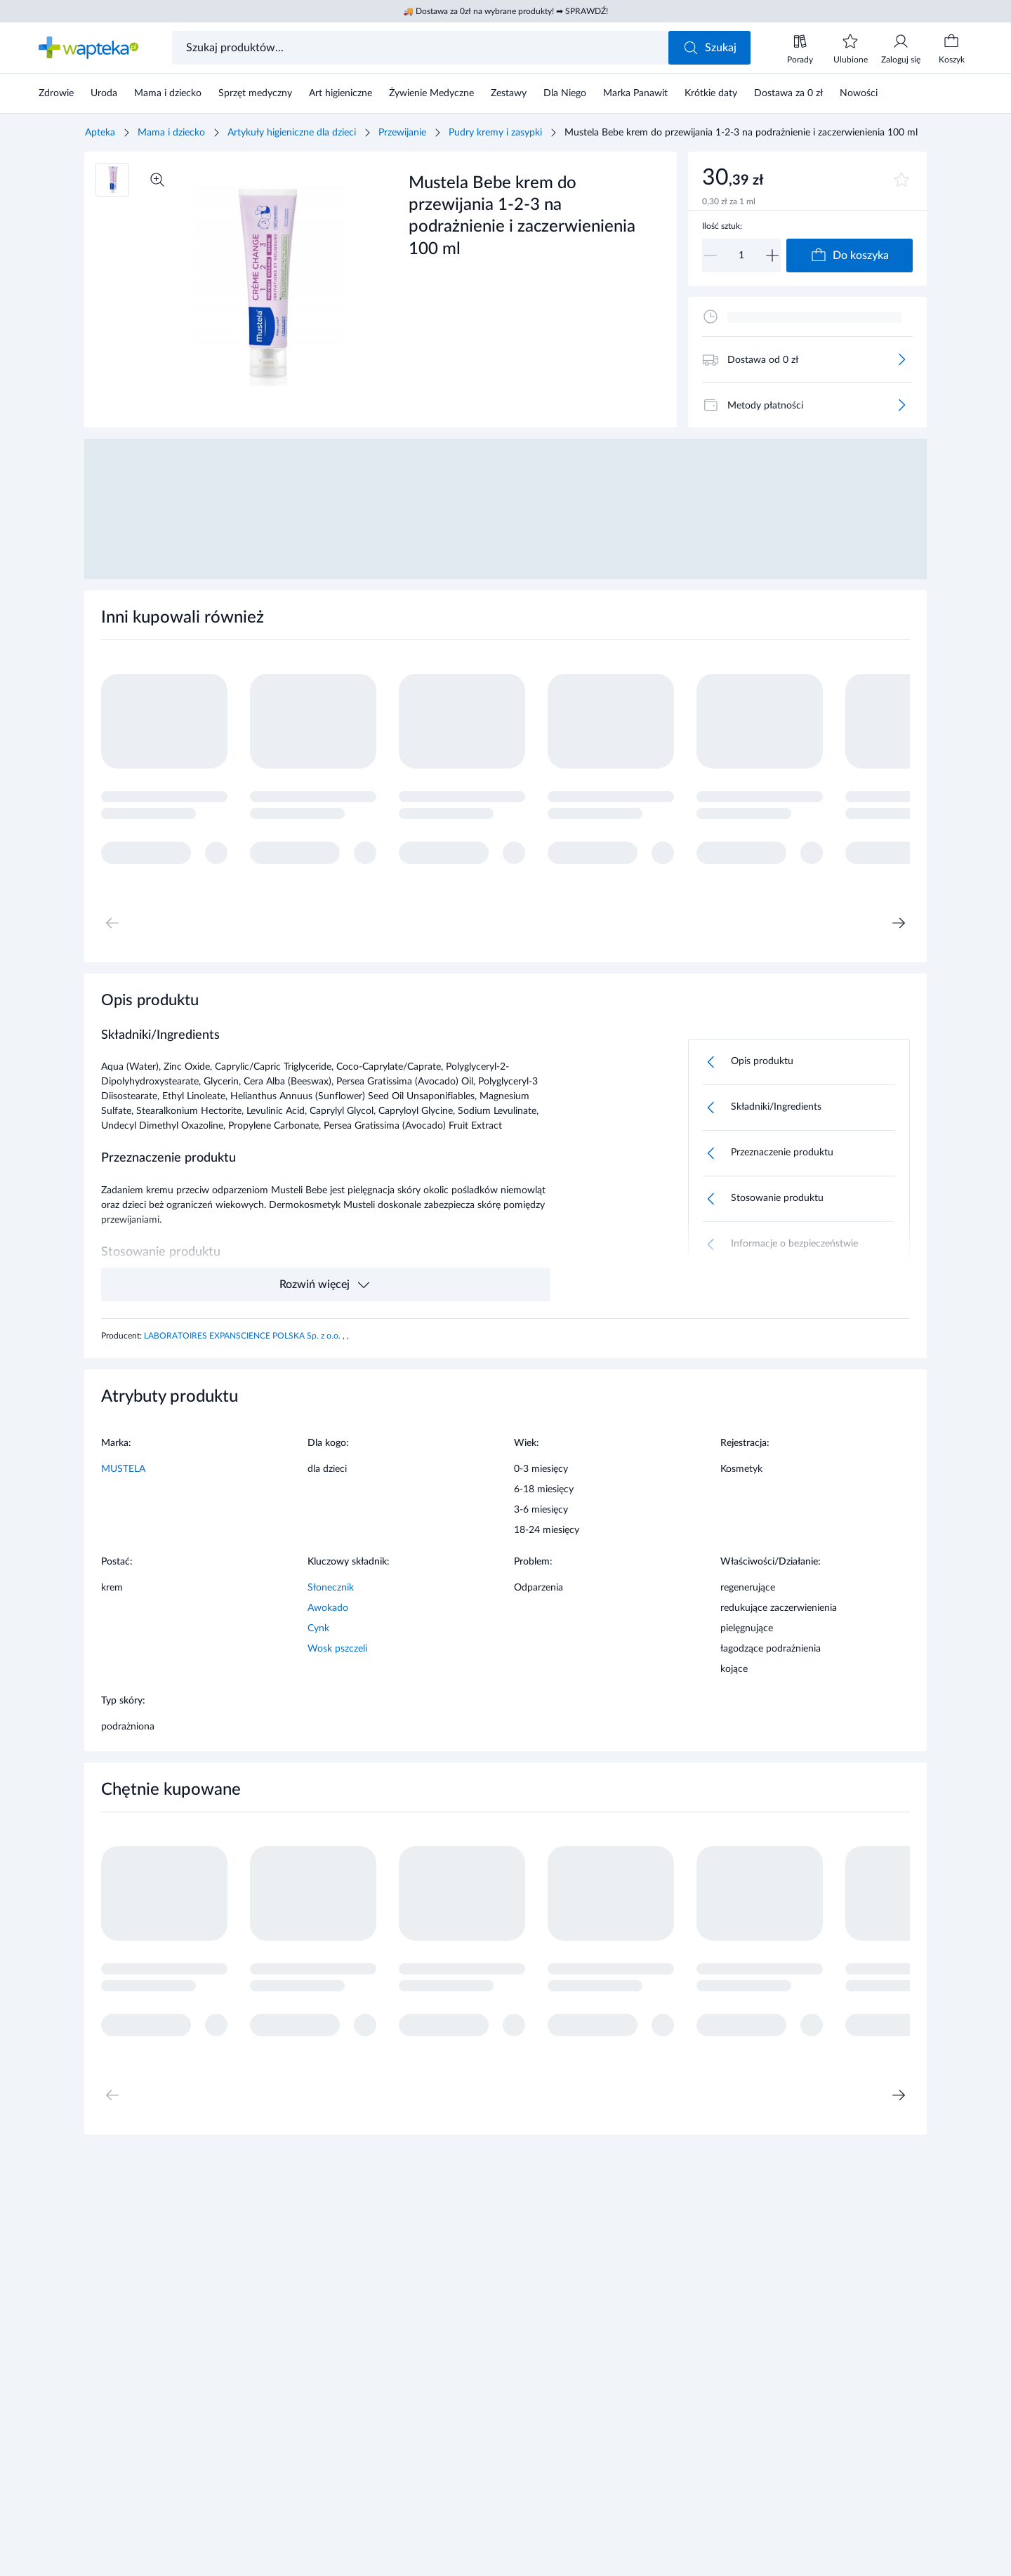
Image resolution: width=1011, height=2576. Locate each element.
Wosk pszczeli (337, 1649)
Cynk (318, 1628)
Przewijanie (402, 133)
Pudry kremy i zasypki (495, 133)
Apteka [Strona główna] (100, 133)
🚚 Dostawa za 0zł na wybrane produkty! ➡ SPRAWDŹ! (505, 11)
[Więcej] (901, 359)
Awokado (328, 1608)
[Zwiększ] (772, 255)
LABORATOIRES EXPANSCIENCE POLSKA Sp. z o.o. (243, 1336)
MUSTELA (123, 1469)
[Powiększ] (157, 179)
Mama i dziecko (171, 133)
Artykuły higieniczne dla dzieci (291, 133)
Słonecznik (331, 1588)
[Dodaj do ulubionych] (901, 179)
